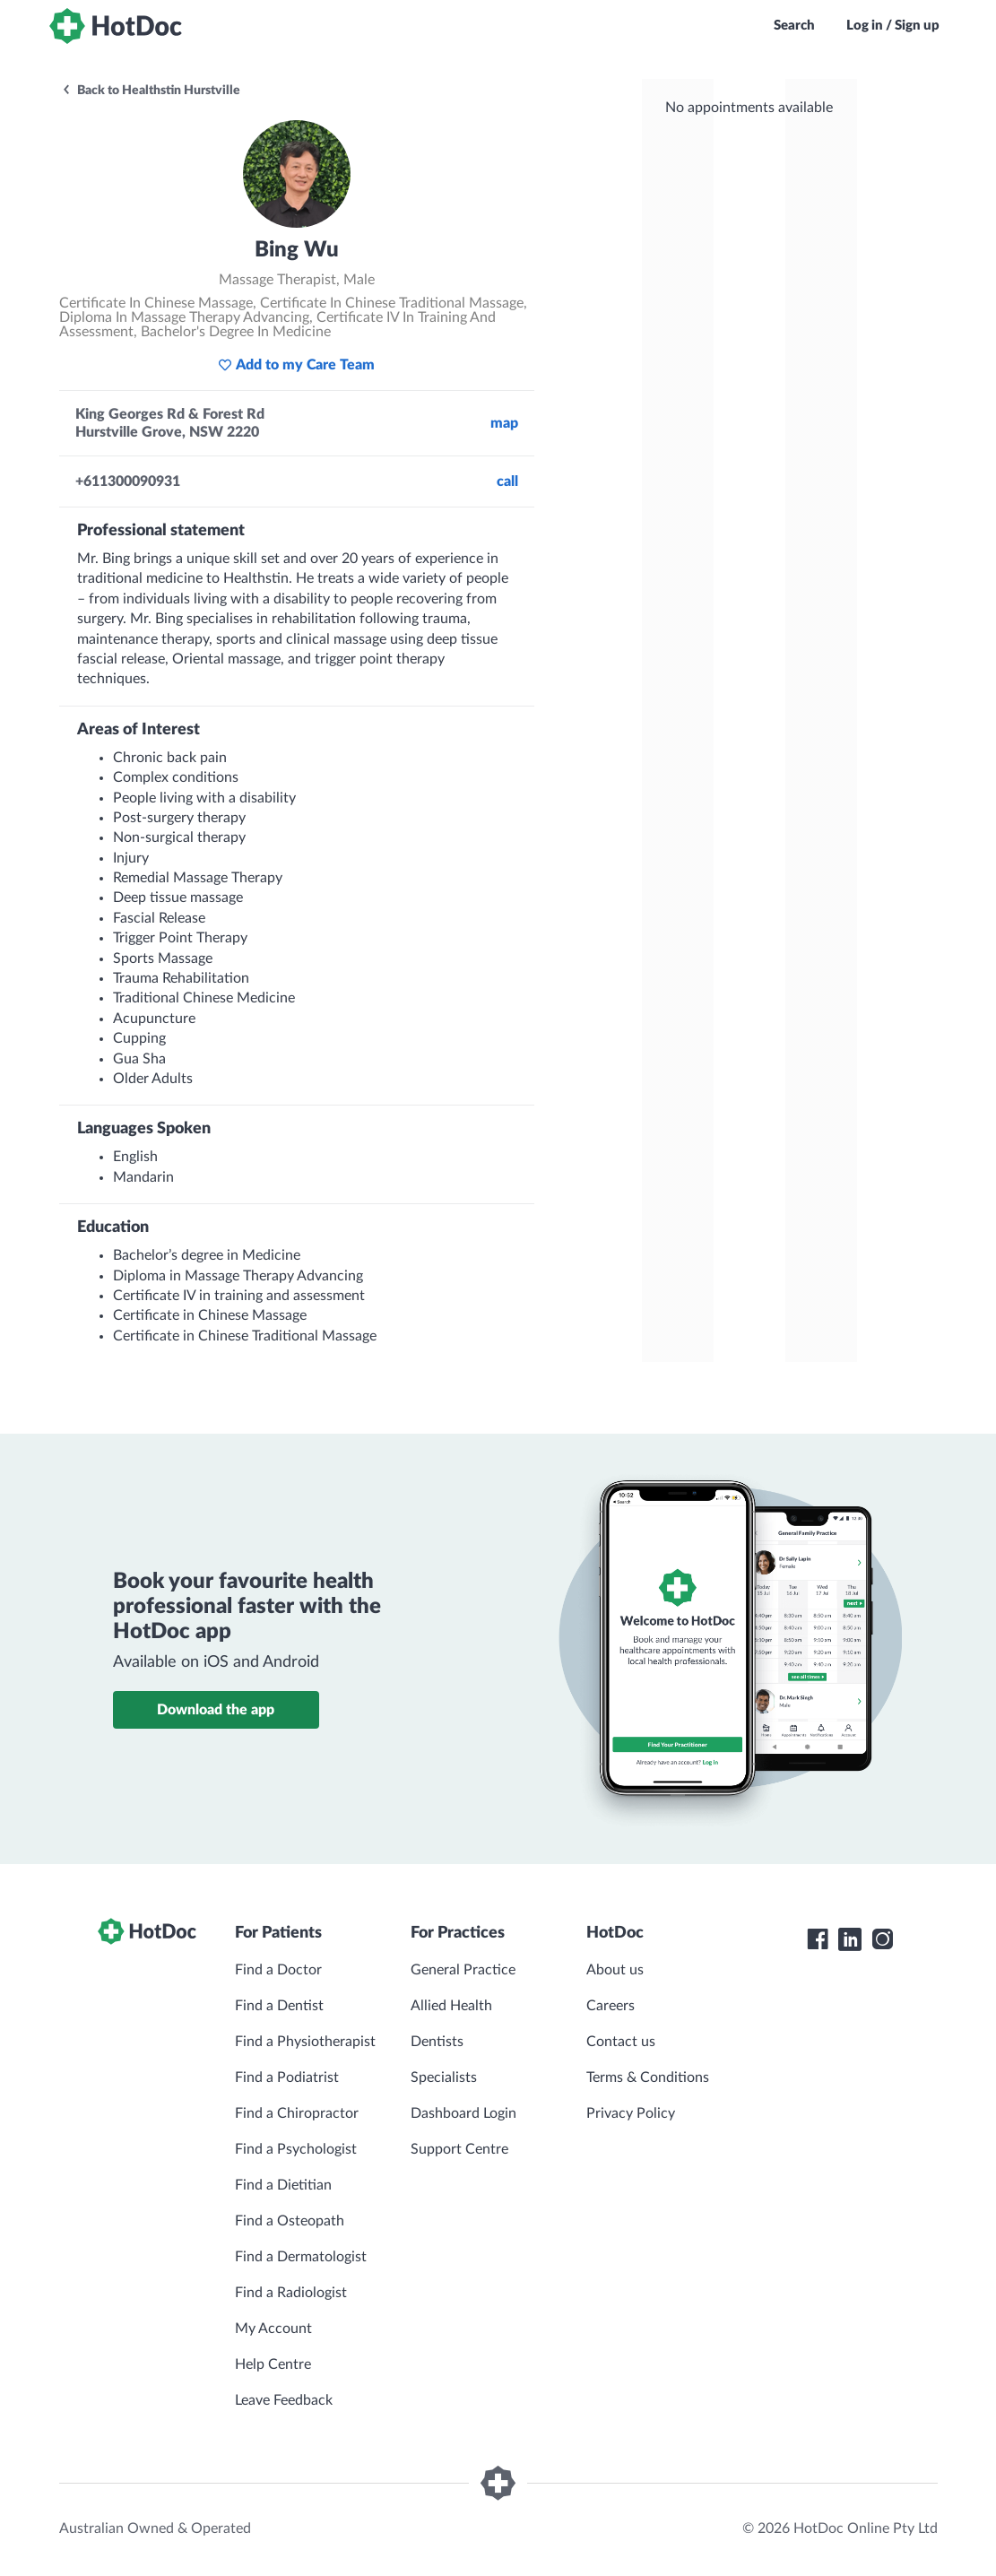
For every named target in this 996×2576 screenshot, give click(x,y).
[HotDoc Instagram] (882, 1939)
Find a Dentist (279, 2006)
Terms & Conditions (647, 2077)
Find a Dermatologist (301, 2257)
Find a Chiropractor (297, 2113)
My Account (273, 2328)
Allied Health (451, 2006)
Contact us (620, 2041)
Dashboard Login (463, 2113)
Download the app (215, 1710)
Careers (610, 2006)
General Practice (463, 1970)
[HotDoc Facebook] (817, 1939)
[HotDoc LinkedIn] (850, 1939)
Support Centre (459, 2149)
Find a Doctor (278, 1970)
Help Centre (273, 2364)
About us (615, 1970)
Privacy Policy (630, 2113)
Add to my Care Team (296, 365)
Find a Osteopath (289, 2221)
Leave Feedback (284, 2400)
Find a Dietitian (283, 2185)
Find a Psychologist (296, 2149)
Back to (150, 90)
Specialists (444, 2077)
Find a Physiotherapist (305, 2041)
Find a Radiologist (291, 2292)
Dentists (437, 2041)
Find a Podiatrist (287, 2077)
